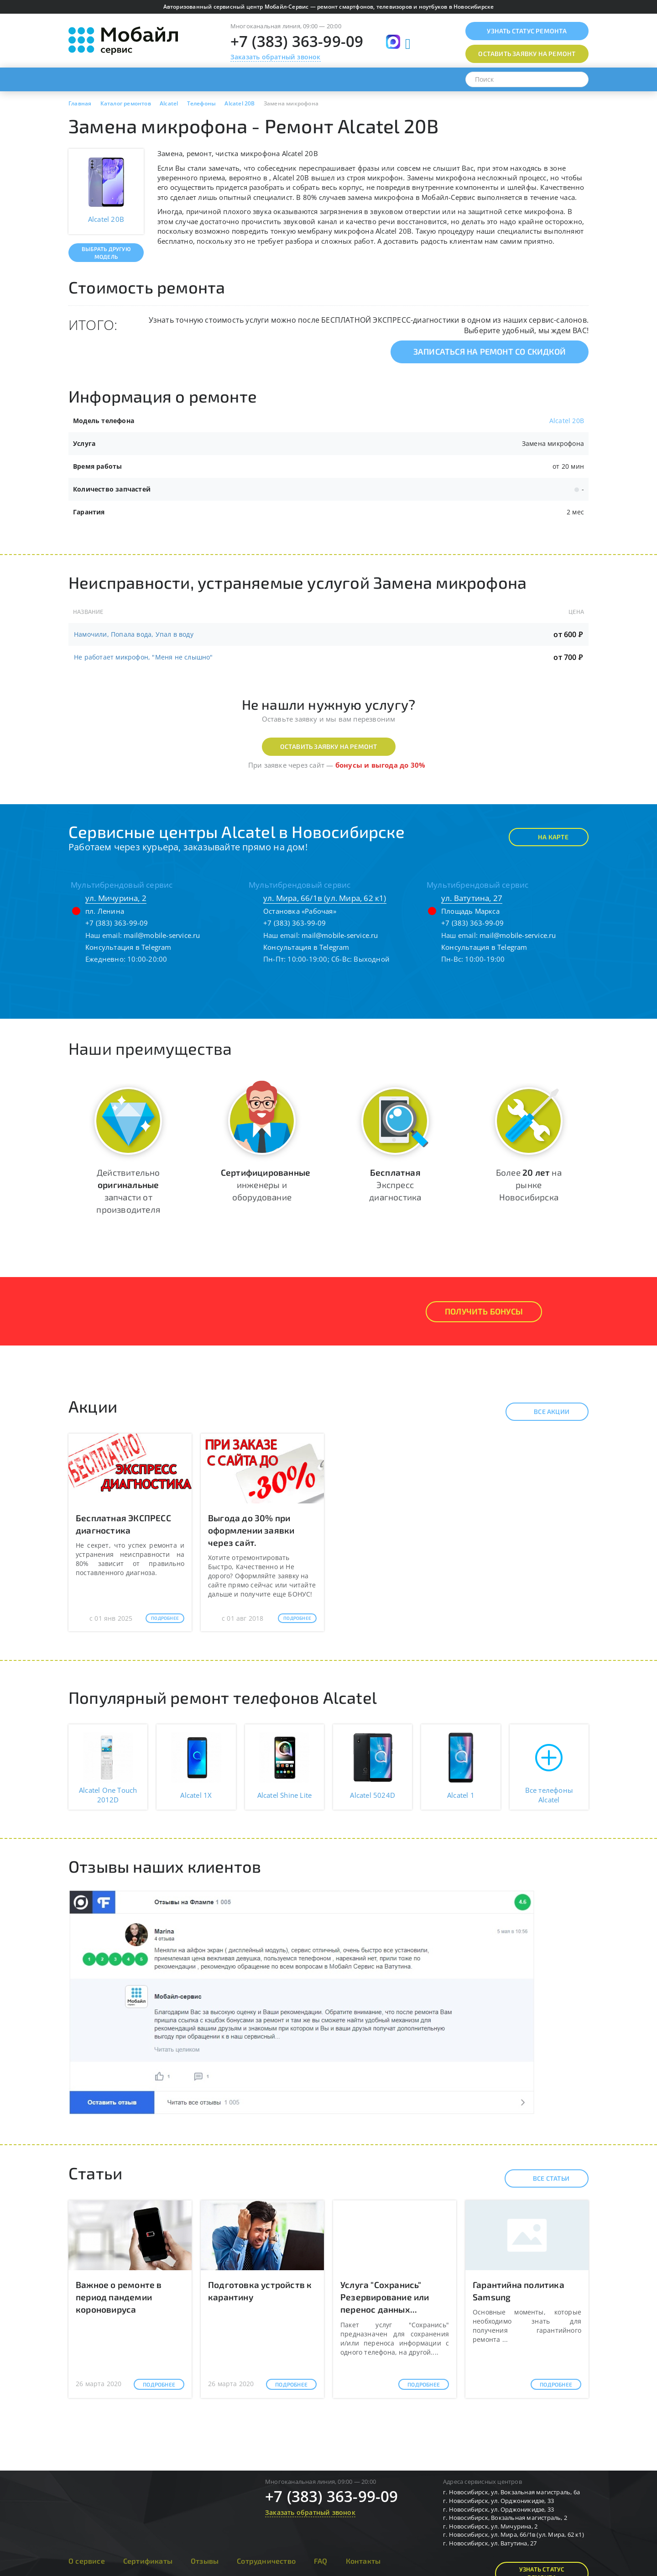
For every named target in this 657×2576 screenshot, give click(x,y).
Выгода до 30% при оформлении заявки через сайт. (251, 1530)
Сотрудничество (266, 2560)
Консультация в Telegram (128, 947)
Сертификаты (147, 2560)
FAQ (321, 2560)
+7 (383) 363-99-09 (297, 41)
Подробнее (165, 1618)
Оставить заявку (526, 54)
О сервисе (86, 2560)
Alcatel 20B (566, 420)
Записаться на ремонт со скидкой (489, 351)
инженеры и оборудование (265, 1184)
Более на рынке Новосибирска (529, 1184)
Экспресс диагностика (395, 1184)
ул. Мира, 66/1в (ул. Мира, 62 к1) (324, 898)
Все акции (543, 1411)
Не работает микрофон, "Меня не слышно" (143, 657)
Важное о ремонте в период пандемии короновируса (119, 2296)
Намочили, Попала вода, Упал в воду (133, 634)
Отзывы (205, 2560)
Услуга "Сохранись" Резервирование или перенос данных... (384, 2296)
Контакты (363, 2560)
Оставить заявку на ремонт (328, 746)
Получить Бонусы (484, 1311)
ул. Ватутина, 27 (471, 898)
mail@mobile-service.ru (162, 935)
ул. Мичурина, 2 (115, 898)
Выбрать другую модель (106, 253)
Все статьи (543, 2178)
